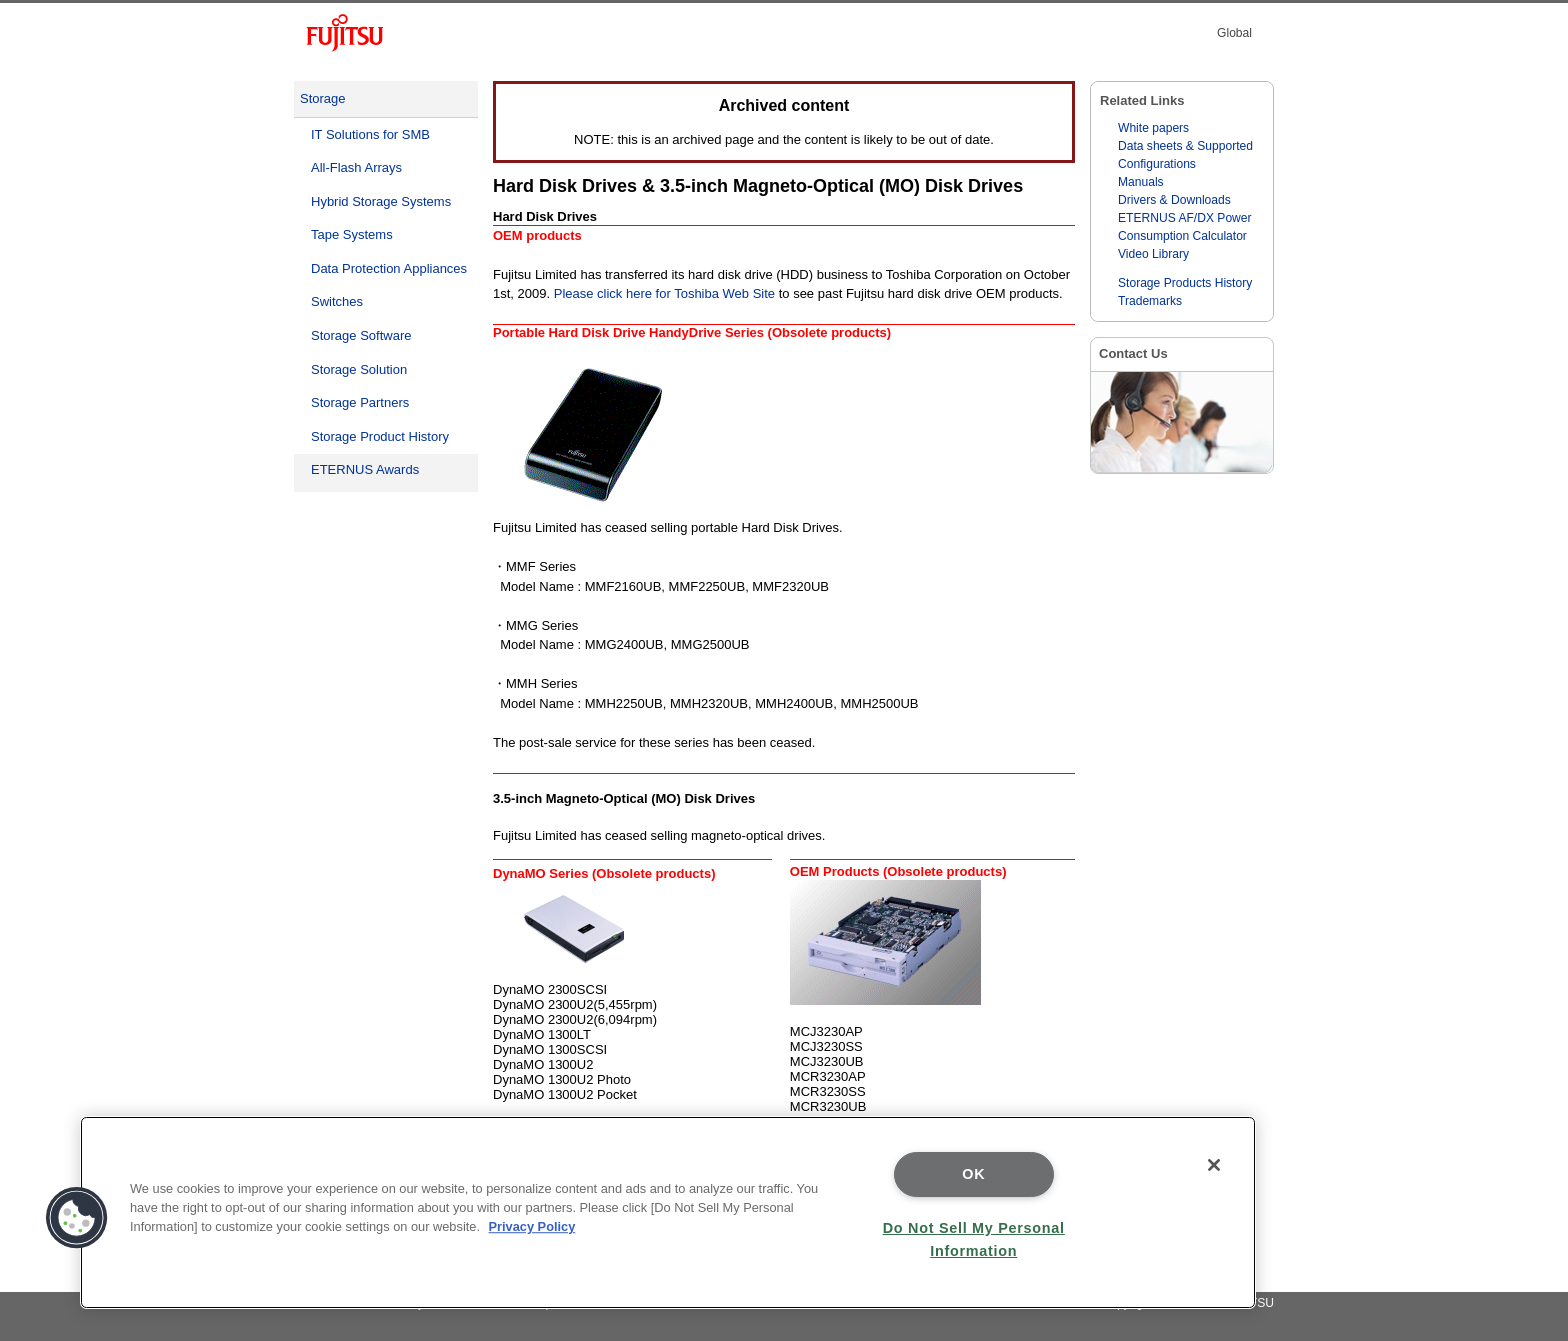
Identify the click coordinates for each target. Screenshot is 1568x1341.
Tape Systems (352, 234)
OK (973, 1174)
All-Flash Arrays (356, 167)
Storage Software (361, 335)
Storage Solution (359, 369)
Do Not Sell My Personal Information (974, 1239)
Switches (337, 301)
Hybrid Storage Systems (381, 201)
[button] (77, 1218)
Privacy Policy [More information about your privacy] (532, 1226)
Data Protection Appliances (389, 268)
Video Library (1153, 254)
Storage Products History (1185, 283)
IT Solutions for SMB (370, 134)
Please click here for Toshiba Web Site (664, 293)
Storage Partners (360, 402)
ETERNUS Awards (365, 469)
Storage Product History (380, 436)
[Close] (1214, 1165)
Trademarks (1150, 301)
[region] (668, 1212)
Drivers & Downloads (1174, 200)
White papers (1153, 128)
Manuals (1141, 182)
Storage (323, 98)
